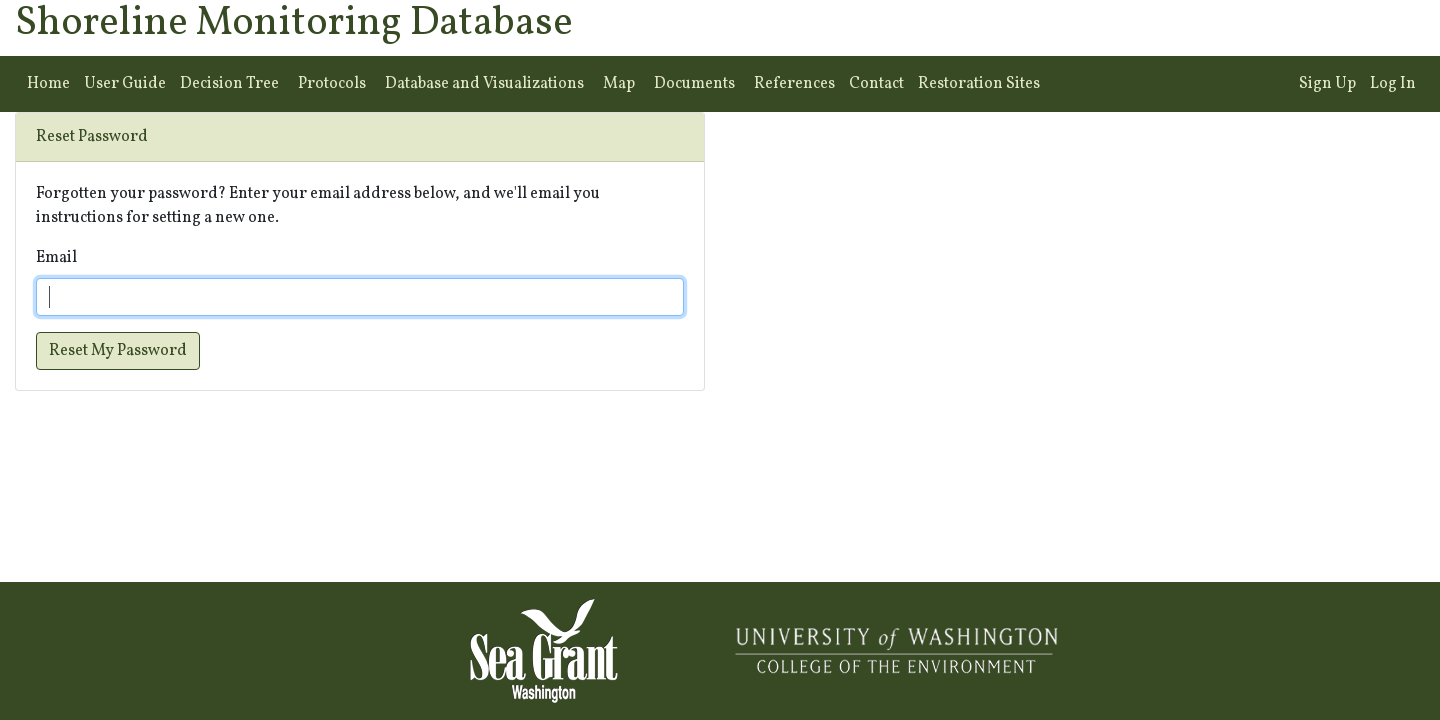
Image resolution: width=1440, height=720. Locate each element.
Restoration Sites (979, 84)
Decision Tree (229, 84)
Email (56, 258)
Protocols (332, 84)
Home (48, 84)
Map (619, 84)
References (794, 84)
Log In (1393, 84)
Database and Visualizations (484, 84)
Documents (694, 84)
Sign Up (1327, 84)
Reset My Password (118, 351)
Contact (876, 84)
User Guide (125, 84)
